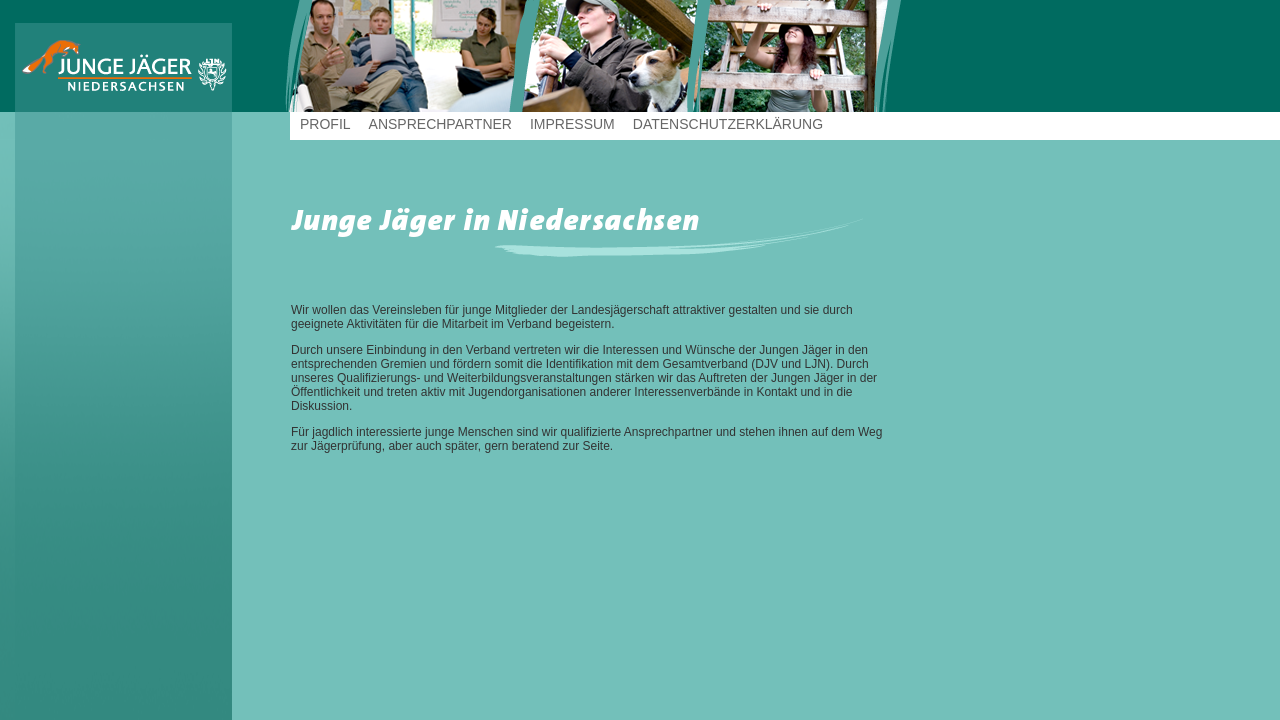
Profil (325, 124)
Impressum (572, 124)
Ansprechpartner (440, 124)
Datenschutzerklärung (728, 124)
